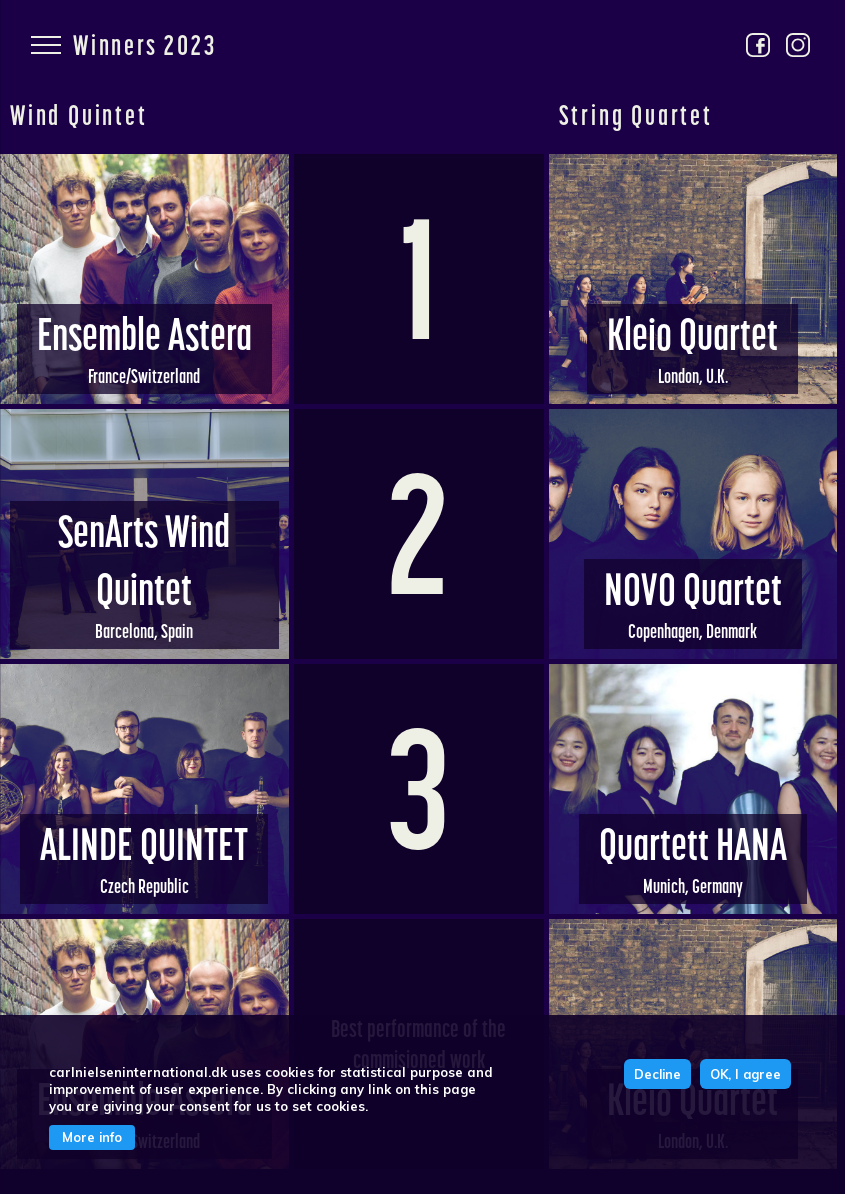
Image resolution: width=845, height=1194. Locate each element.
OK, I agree (745, 1074)
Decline (657, 1074)
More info (92, 1137)
